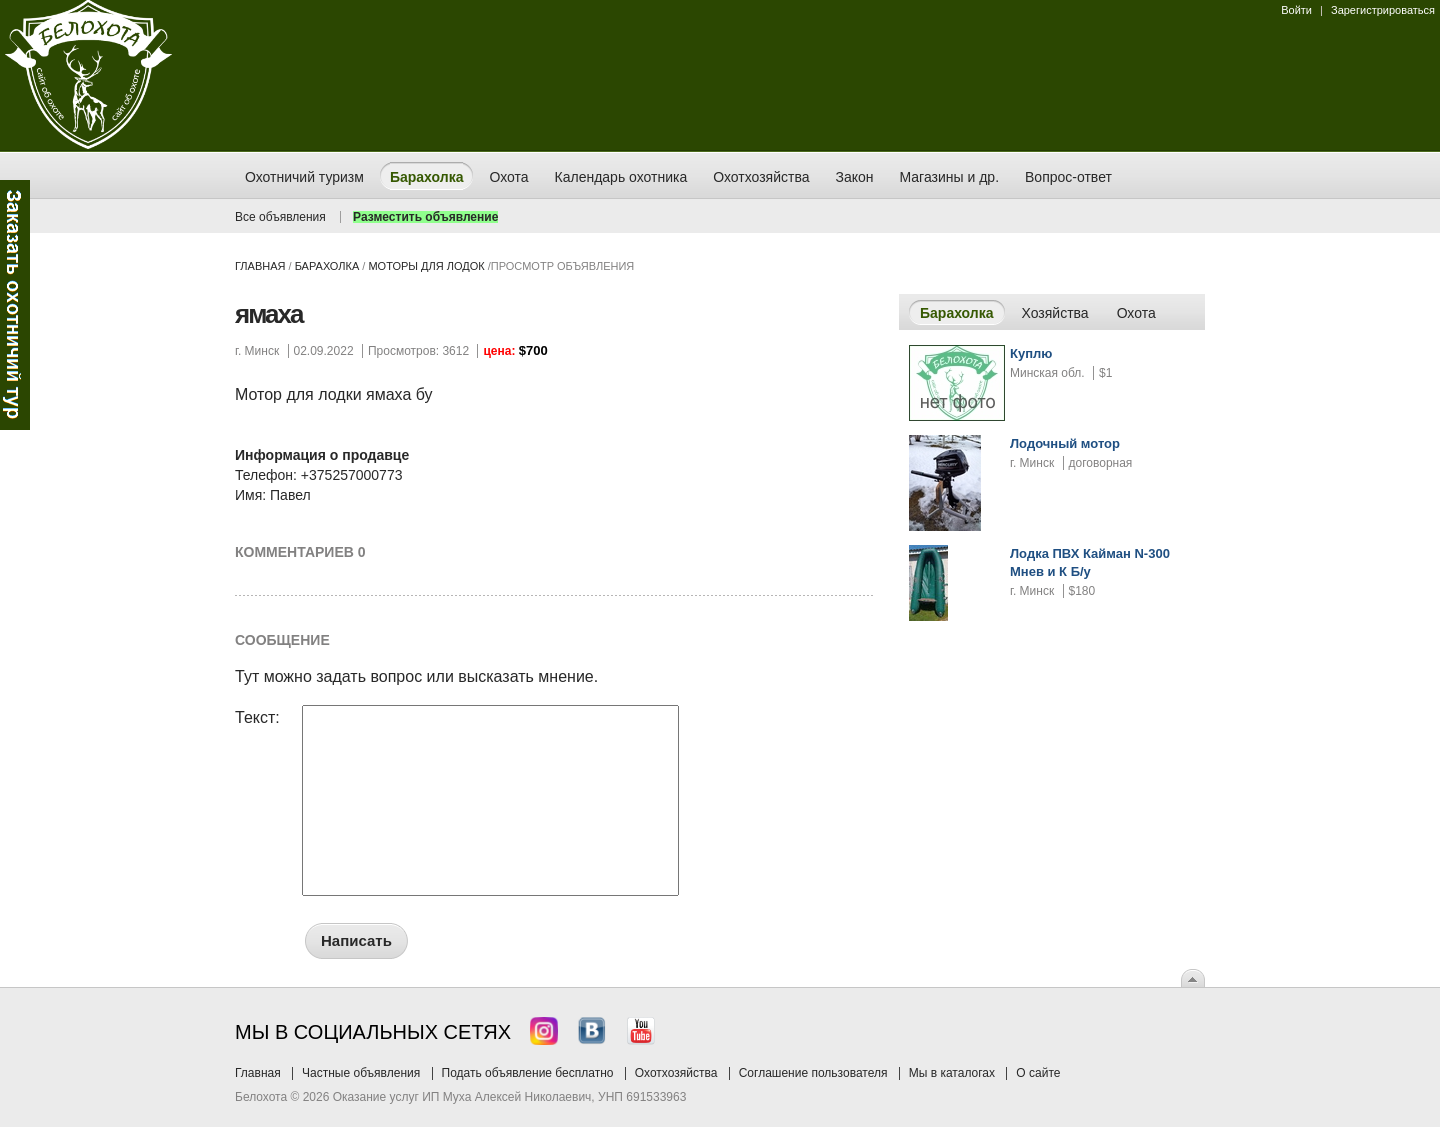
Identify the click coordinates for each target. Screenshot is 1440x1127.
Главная (260, 266)
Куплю (1031, 353)
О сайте (1038, 1073)
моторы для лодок (426, 266)
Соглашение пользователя (813, 1073)
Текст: (257, 718)
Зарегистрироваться (1383, 10)
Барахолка (327, 266)
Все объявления (280, 217)
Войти (1296, 10)
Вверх (1193, 978)
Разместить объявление (425, 217)
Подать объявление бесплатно (528, 1073)
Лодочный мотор (1065, 443)
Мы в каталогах (952, 1073)
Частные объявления (361, 1073)
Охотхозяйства (676, 1073)
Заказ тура (15, 305)
